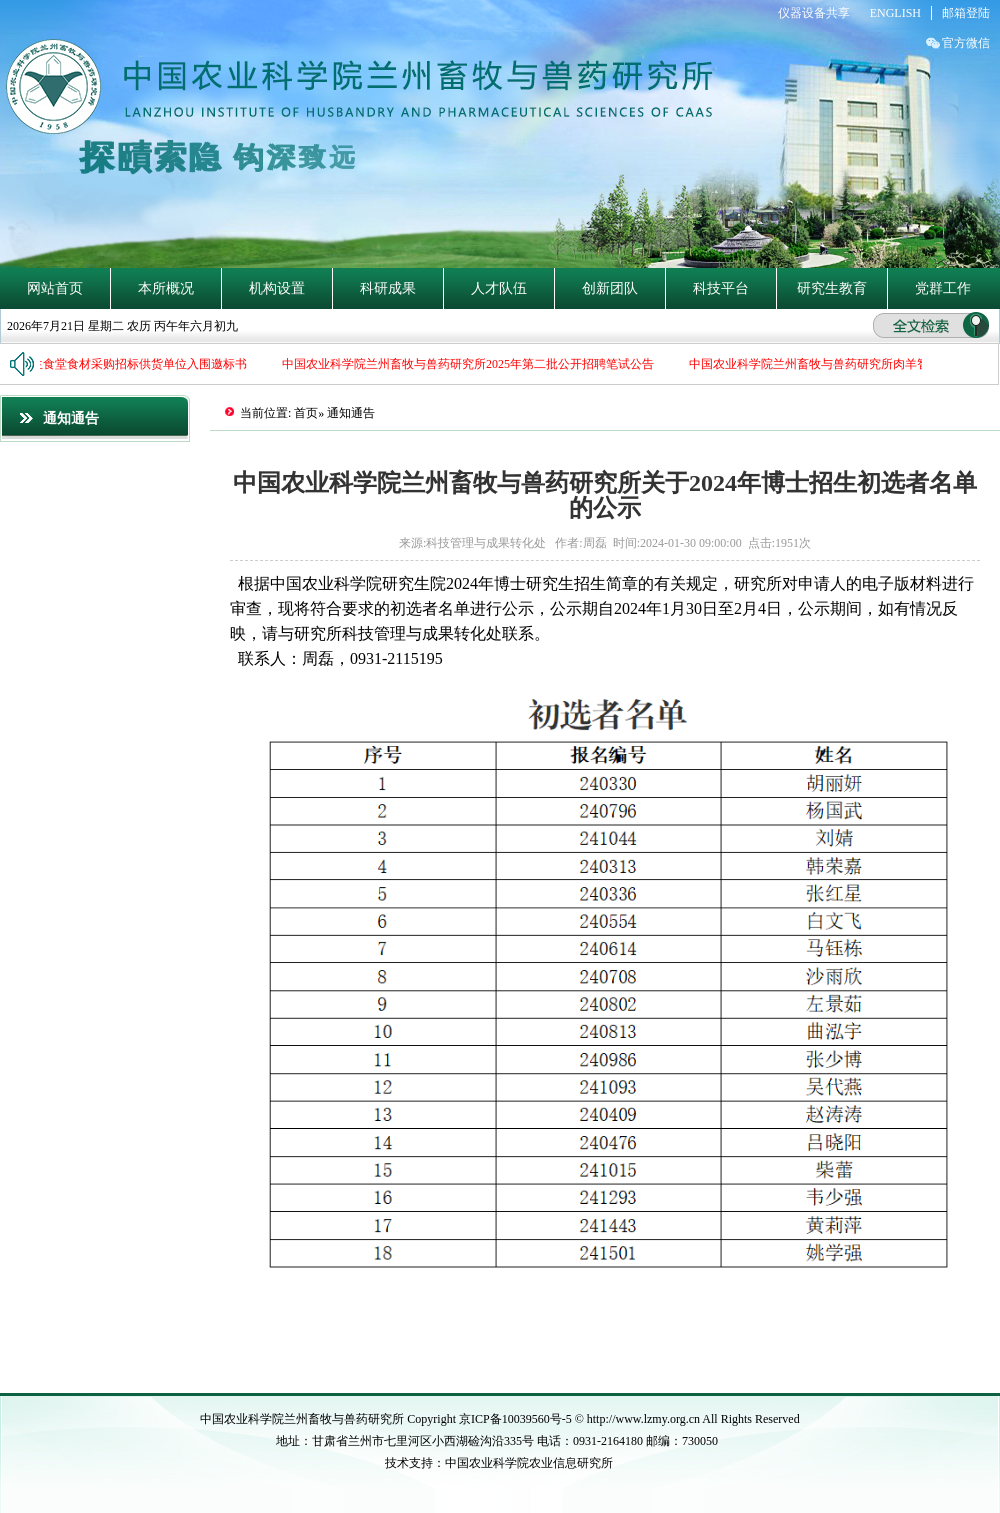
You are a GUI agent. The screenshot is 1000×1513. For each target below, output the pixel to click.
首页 (306, 413)
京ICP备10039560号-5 (517, 1419)
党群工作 (943, 288)
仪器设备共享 (814, 13)
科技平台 (721, 288)
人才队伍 (499, 288)
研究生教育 (832, 288)
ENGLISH (895, 13)
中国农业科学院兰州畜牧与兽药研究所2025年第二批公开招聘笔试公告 (470, 364)
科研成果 (388, 288)
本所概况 (166, 288)
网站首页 (55, 288)
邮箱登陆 (966, 13)
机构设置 (277, 288)
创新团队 (610, 288)
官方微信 (966, 43)
